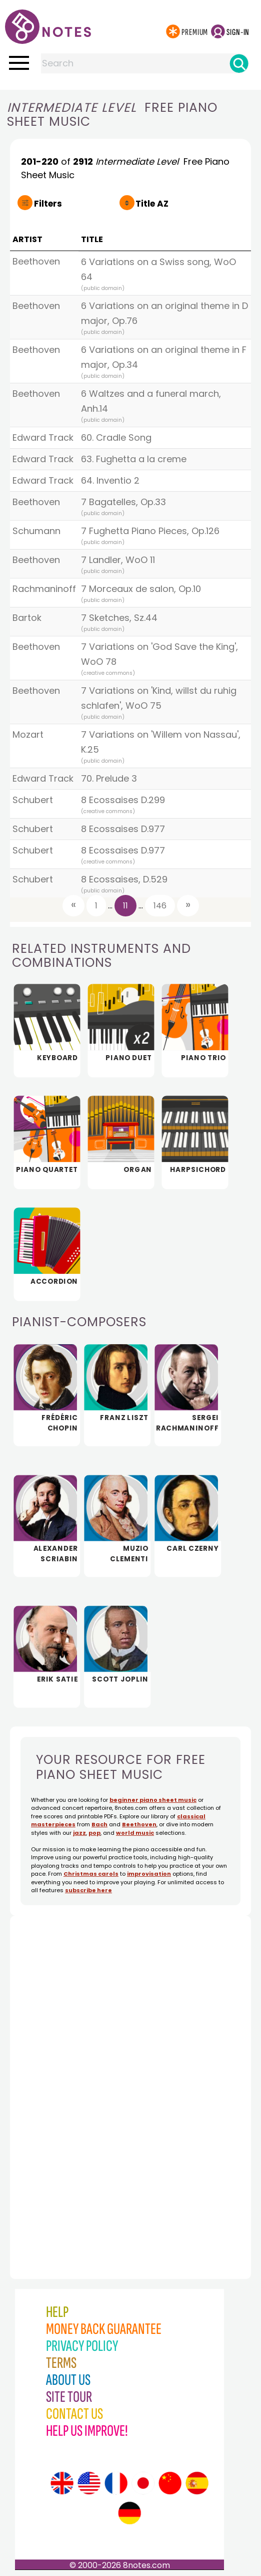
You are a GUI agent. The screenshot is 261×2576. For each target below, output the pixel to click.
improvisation (149, 1874)
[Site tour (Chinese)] (170, 2483)
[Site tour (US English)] (89, 2483)
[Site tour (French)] (116, 2483)
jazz (79, 1833)
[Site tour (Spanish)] (197, 2483)
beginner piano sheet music (153, 1800)
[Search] (239, 63)
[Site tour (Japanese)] (143, 2483)
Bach (100, 1824)
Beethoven (139, 1824)
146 (160, 905)
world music (135, 1833)
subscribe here (88, 1890)
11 (125, 905)
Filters (48, 204)
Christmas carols (91, 1874)
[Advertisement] (65, 2075)
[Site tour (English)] (62, 2483)
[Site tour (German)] (129, 2513)
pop (94, 1833)
